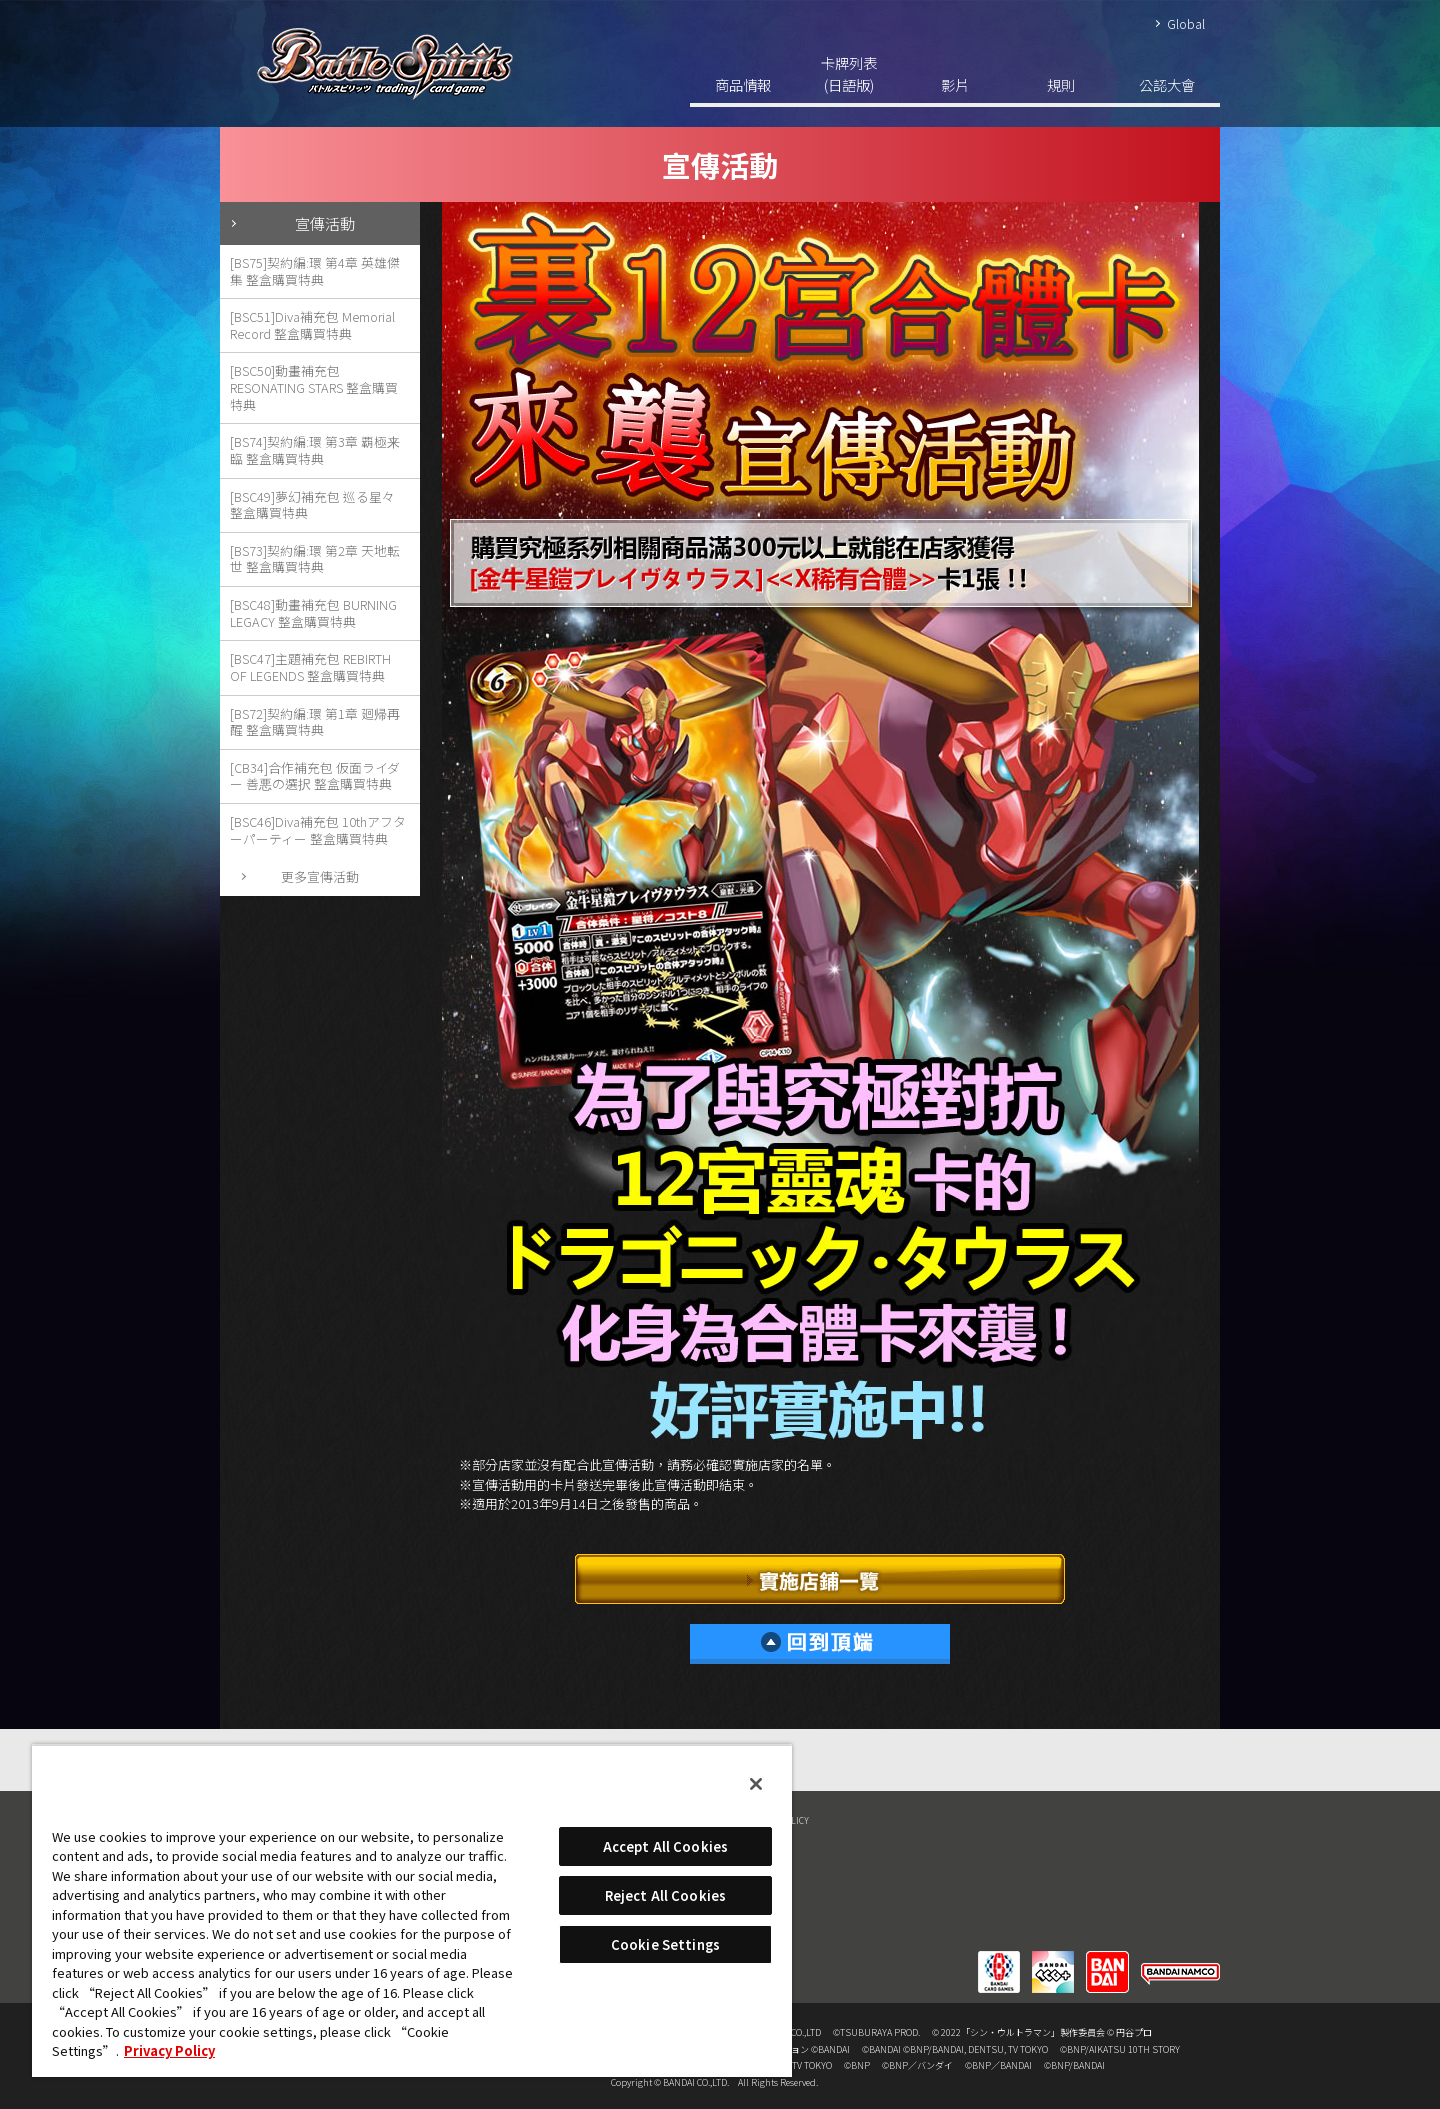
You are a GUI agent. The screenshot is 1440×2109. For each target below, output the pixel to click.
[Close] (756, 1784)
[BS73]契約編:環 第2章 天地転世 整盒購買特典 (315, 559)
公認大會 (1167, 84)
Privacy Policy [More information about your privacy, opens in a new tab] (169, 2050)
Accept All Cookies (665, 1846)
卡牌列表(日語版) (849, 73)
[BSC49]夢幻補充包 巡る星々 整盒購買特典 (312, 505)
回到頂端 (820, 1644)
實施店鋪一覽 (820, 1579)
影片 (955, 84)
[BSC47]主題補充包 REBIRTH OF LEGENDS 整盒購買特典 (310, 667)
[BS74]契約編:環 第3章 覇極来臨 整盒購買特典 (315, 450)
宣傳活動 (325, 223)
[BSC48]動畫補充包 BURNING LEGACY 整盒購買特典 (313, 613)
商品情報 (743, 84)
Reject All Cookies (665, 1895)
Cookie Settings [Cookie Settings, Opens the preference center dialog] (665, 1944)
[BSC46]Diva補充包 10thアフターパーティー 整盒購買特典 (318, 830)
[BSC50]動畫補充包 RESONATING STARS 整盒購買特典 (314, 387)
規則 (1061, 84)
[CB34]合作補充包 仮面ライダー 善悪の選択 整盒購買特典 (315, 776)
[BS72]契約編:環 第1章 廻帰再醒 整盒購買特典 (315, 722)
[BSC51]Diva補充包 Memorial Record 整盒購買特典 (312, 325)
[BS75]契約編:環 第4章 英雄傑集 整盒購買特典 (315, 271)
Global (1186, 23)
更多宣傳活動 (320, 876)
